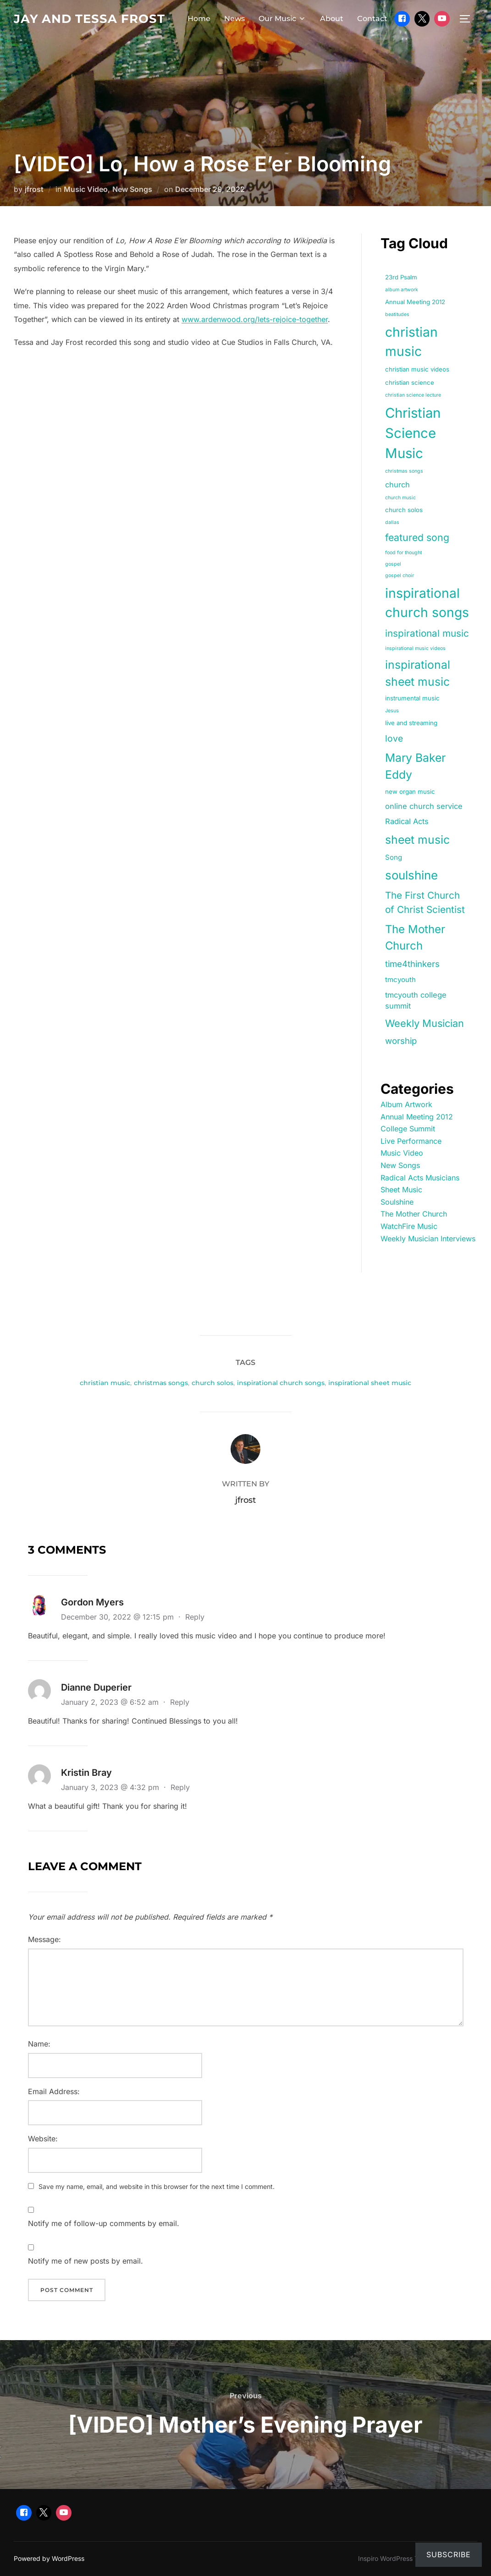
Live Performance (411, 1141)
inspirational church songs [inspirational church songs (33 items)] (427, 602)
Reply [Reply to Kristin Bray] (180, 1787)
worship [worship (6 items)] (401, 1041)
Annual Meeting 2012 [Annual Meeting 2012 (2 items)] (415, 302)
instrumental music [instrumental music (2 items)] (412, 698)
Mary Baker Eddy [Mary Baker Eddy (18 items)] (415, 766)
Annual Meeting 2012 (417, 1116)
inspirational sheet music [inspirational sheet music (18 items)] (417, 673)
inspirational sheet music (369, 1383)
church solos (212, 1383)
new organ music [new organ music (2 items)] (410, 791)
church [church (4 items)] (397, 484)
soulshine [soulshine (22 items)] (411, 875)
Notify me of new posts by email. (85, 2260)
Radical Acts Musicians (420, 1177)
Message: (44, 1939)
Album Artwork (406, 1104)
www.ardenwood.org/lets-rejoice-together (255, 319)
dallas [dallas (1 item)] (392, 522)
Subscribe (448, 2554)
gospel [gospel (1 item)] (393, 564)
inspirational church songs (281, 1383)
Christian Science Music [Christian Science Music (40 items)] (413, 433)
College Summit (408, 1128)
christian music (105, 1383)
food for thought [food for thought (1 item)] (403, 553)
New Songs (132, 189)
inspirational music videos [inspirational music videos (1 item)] (415, 648)
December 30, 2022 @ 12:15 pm (118, 1616)
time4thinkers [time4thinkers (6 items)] (412, 964)
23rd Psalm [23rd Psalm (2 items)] (401, 277)
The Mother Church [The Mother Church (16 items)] (415, 937)
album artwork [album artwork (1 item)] (401, 290)
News (234, 19)
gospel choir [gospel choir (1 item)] (399, 576)
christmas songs (161, 1383)
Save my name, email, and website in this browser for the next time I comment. (157, 2186)
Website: (43, 2138)
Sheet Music (401, 1189)
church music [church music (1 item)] (400, 498)
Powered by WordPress (49, 2558)
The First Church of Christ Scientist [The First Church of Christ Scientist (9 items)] (425, 902)
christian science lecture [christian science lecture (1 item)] (413, 395)
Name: (39, 2043)
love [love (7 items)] (394, 738)
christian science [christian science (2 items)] (409, 382)
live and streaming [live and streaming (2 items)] (411, 722)
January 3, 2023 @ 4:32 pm (111, 1787)
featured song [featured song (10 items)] (417, 537)
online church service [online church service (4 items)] (424, 806)
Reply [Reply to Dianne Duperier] (179, 1702)
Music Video (86, 189)
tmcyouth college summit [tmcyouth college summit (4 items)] (416, 1000)
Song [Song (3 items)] (393, 857)
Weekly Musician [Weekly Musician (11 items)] (424, 1023)
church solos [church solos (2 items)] (404, 509)
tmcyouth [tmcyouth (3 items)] (400, 980)
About (331, 19)
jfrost (34, 189)
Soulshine (397, 1201)
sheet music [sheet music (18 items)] (417, 839)
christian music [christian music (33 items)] (411, 341)
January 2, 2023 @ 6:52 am (111, 1702)
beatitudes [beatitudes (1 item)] (397, 314)
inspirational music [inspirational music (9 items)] (427, 633)
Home (199, 19)
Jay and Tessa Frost (90, 18)
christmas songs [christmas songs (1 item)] (404, 471)
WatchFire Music (409, 1226)
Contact (372, 19)
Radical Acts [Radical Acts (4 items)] (407, 821)
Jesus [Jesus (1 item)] (392, 711)
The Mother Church (414, 1213)
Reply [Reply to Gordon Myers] (194, 1616)
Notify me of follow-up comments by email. (103, 2223)
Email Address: (54, 2091)
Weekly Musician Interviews (428, 1238)
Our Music (282, 19)
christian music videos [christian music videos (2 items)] (417, 369)
